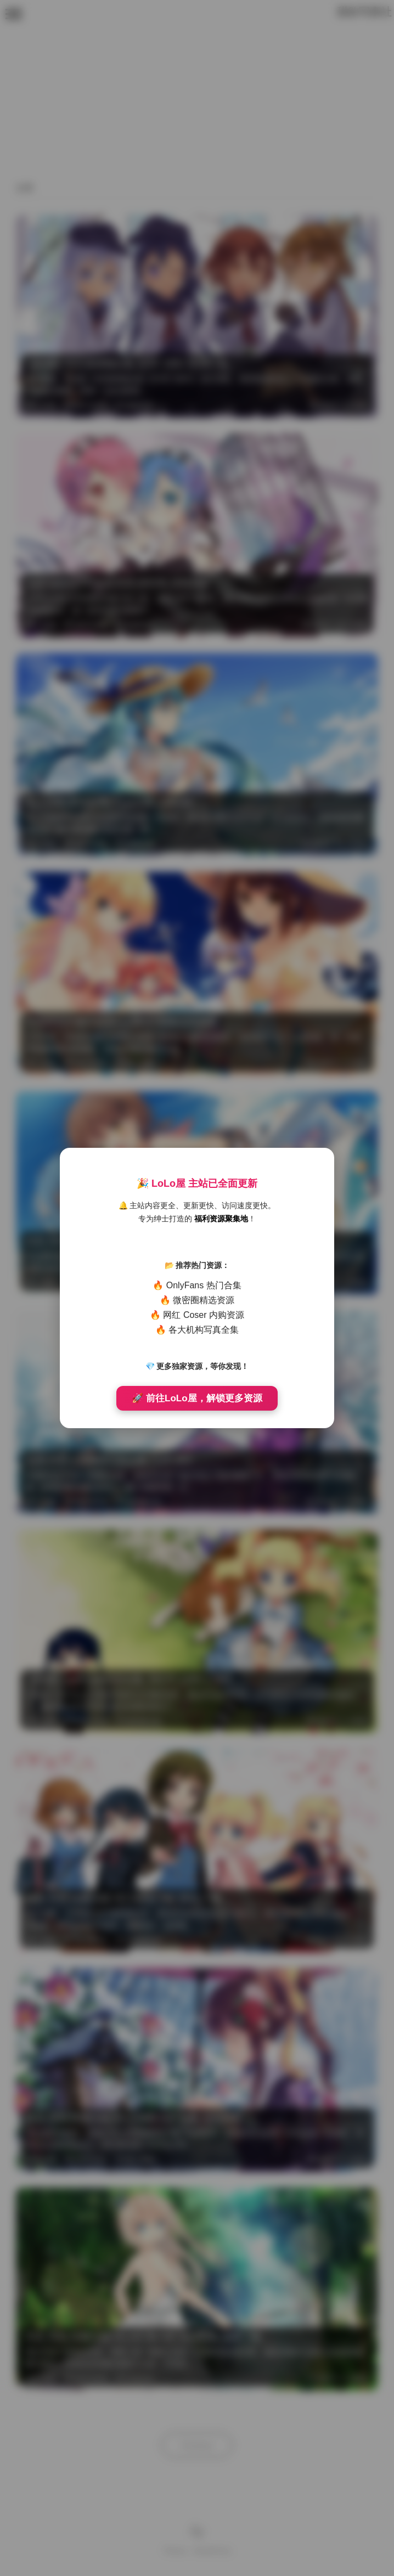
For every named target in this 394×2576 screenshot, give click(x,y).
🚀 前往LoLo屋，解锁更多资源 (197, 1398)
